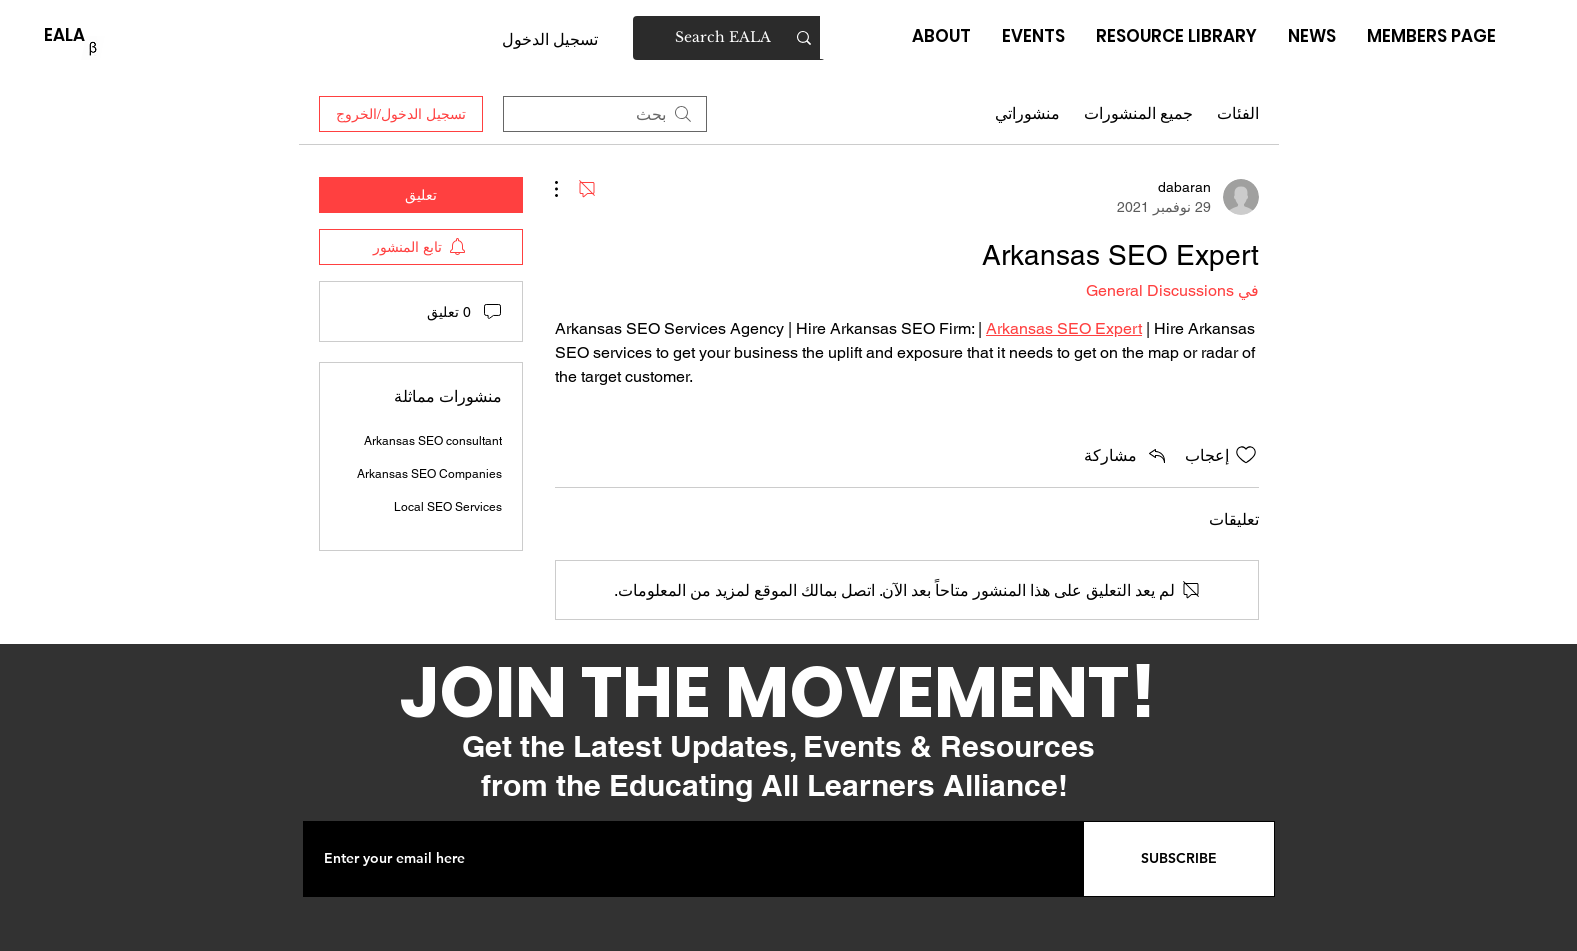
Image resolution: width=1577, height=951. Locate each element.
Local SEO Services (448, 507)
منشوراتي (1027, 113)
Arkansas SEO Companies (429, 474)
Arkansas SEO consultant (433, 441)
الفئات (1238, 113)
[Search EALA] (730, 38)
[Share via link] (1126, 455)
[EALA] (64, 35)
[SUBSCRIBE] (1179, 859)
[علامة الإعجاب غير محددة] (1246, 455)
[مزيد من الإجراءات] (567, 189)
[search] (605, 114)
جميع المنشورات (1138, 113)
